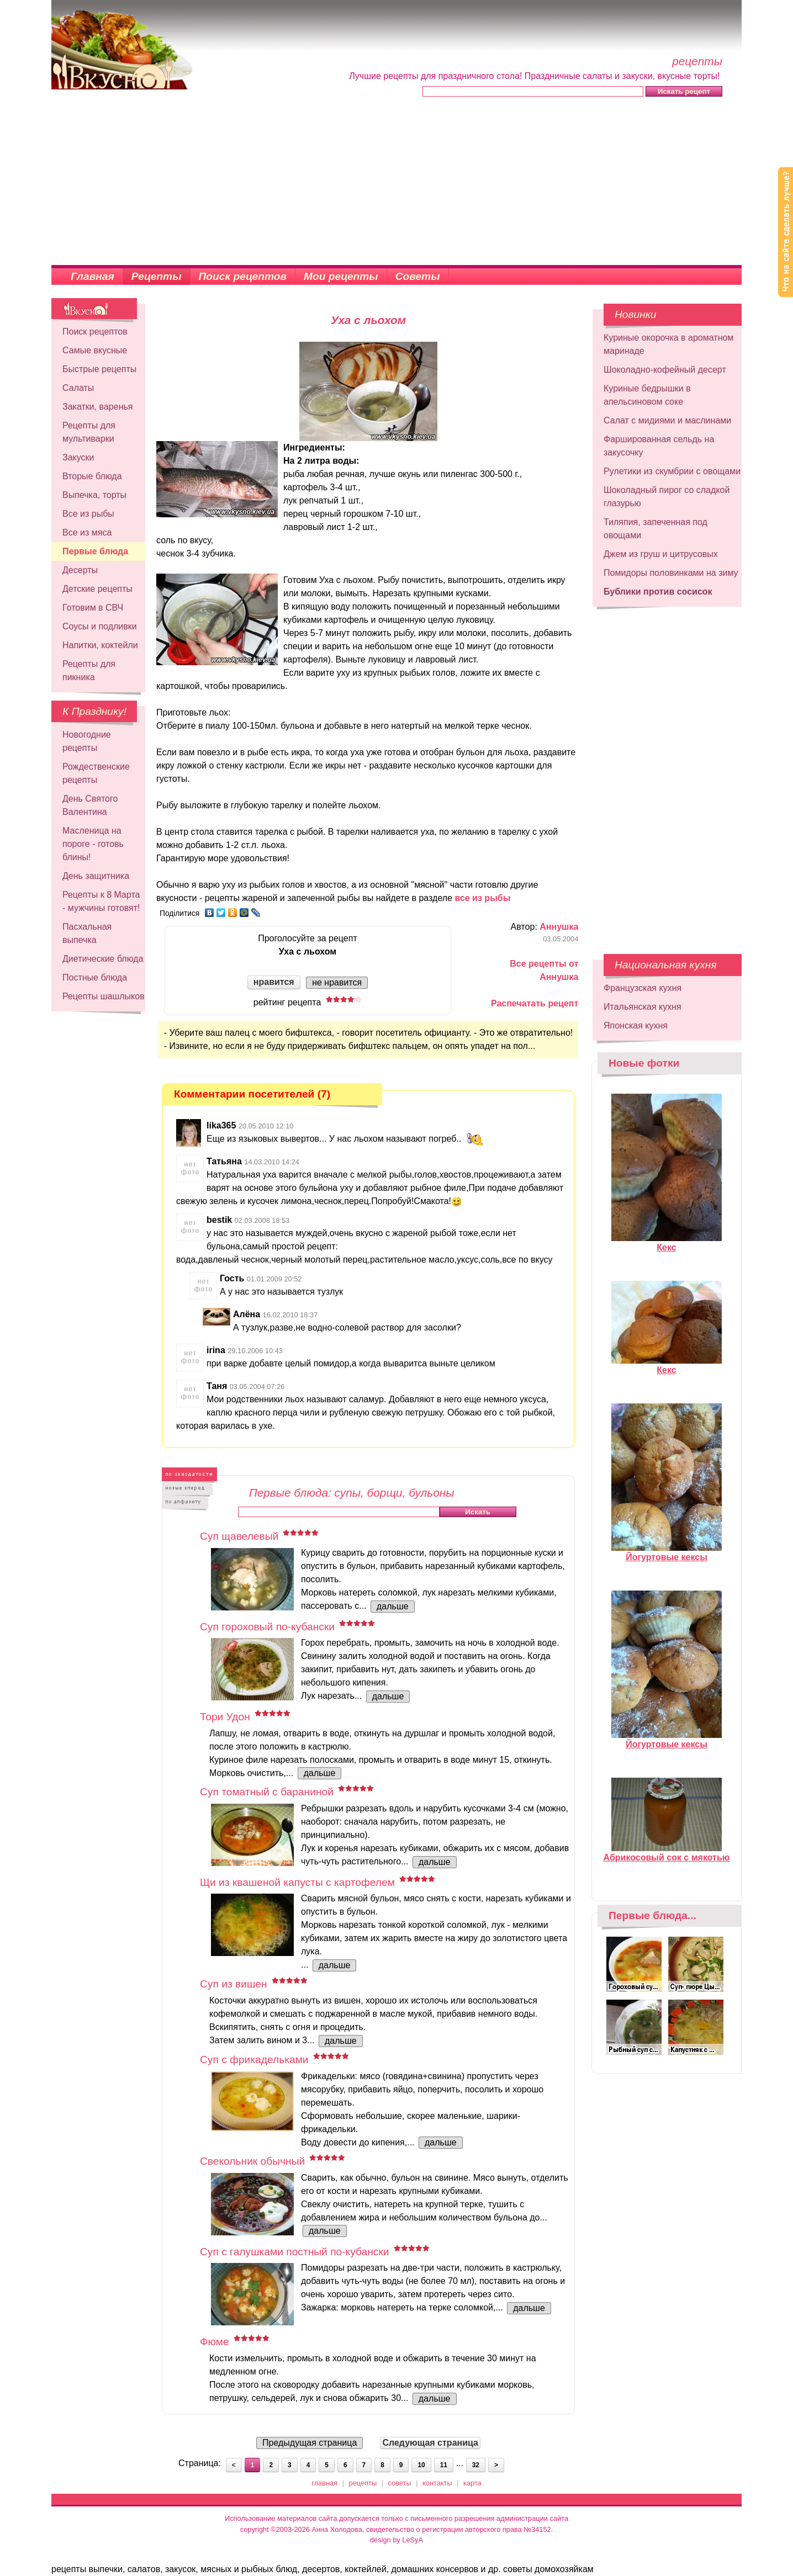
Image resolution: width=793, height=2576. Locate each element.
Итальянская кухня (642, 1006)
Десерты (80, 570)
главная (324, 2483)
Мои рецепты (341, 276)
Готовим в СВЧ (92, 607)
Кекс (666, 1242)
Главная (92, 276)
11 (443, 2465)
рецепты (363, 2483)
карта (472, 2483)
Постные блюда (94, 977)
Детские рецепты (97, 588)
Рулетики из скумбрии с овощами (672, 471)
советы (399, 2483)
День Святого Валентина (90, 805)
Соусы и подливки (99, 626)
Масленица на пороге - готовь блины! (93, 844)
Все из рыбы (88, 513)
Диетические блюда (103, 958)
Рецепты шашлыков (103, 996)
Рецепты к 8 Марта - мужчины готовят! (101, 901)
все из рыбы (482, 898)
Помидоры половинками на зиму (671, 572)
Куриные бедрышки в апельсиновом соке (647, 395)
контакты (437, 2483)
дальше (393, 1606)
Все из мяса (87, 532)
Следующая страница (430, 2442)
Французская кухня (642, 988)
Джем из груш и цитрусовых (661, 554)
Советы (417, 276)
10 (421, 2465)
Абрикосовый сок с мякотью (667, 1852)
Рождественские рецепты (96, 773)
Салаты (78, 388)
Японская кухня (636, 1025)
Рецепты (156, 276)
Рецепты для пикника (88, 670)
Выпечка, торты (94, 495)
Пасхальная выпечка (87, 933)
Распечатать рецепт (534, 1003)
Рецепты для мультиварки (88, 432)
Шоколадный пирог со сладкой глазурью (666, 496)
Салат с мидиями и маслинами (667, 420)
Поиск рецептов (243, 276)
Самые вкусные (94, 350)
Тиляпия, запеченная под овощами (655, 528)
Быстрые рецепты (99, 369)
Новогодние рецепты (86, 741)
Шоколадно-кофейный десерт (665, 369)
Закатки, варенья (97, 406)
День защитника (95, 876)
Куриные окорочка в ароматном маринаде (668, 344)
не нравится (337, 982)
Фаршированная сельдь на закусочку (659, 445)
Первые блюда (95, 551)
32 (475, 2465)
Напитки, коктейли (100, 645)
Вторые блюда (92, 476)
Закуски (78, 457)
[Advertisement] (396, 182)
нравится (273, 982)
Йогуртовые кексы (666, 1552)
